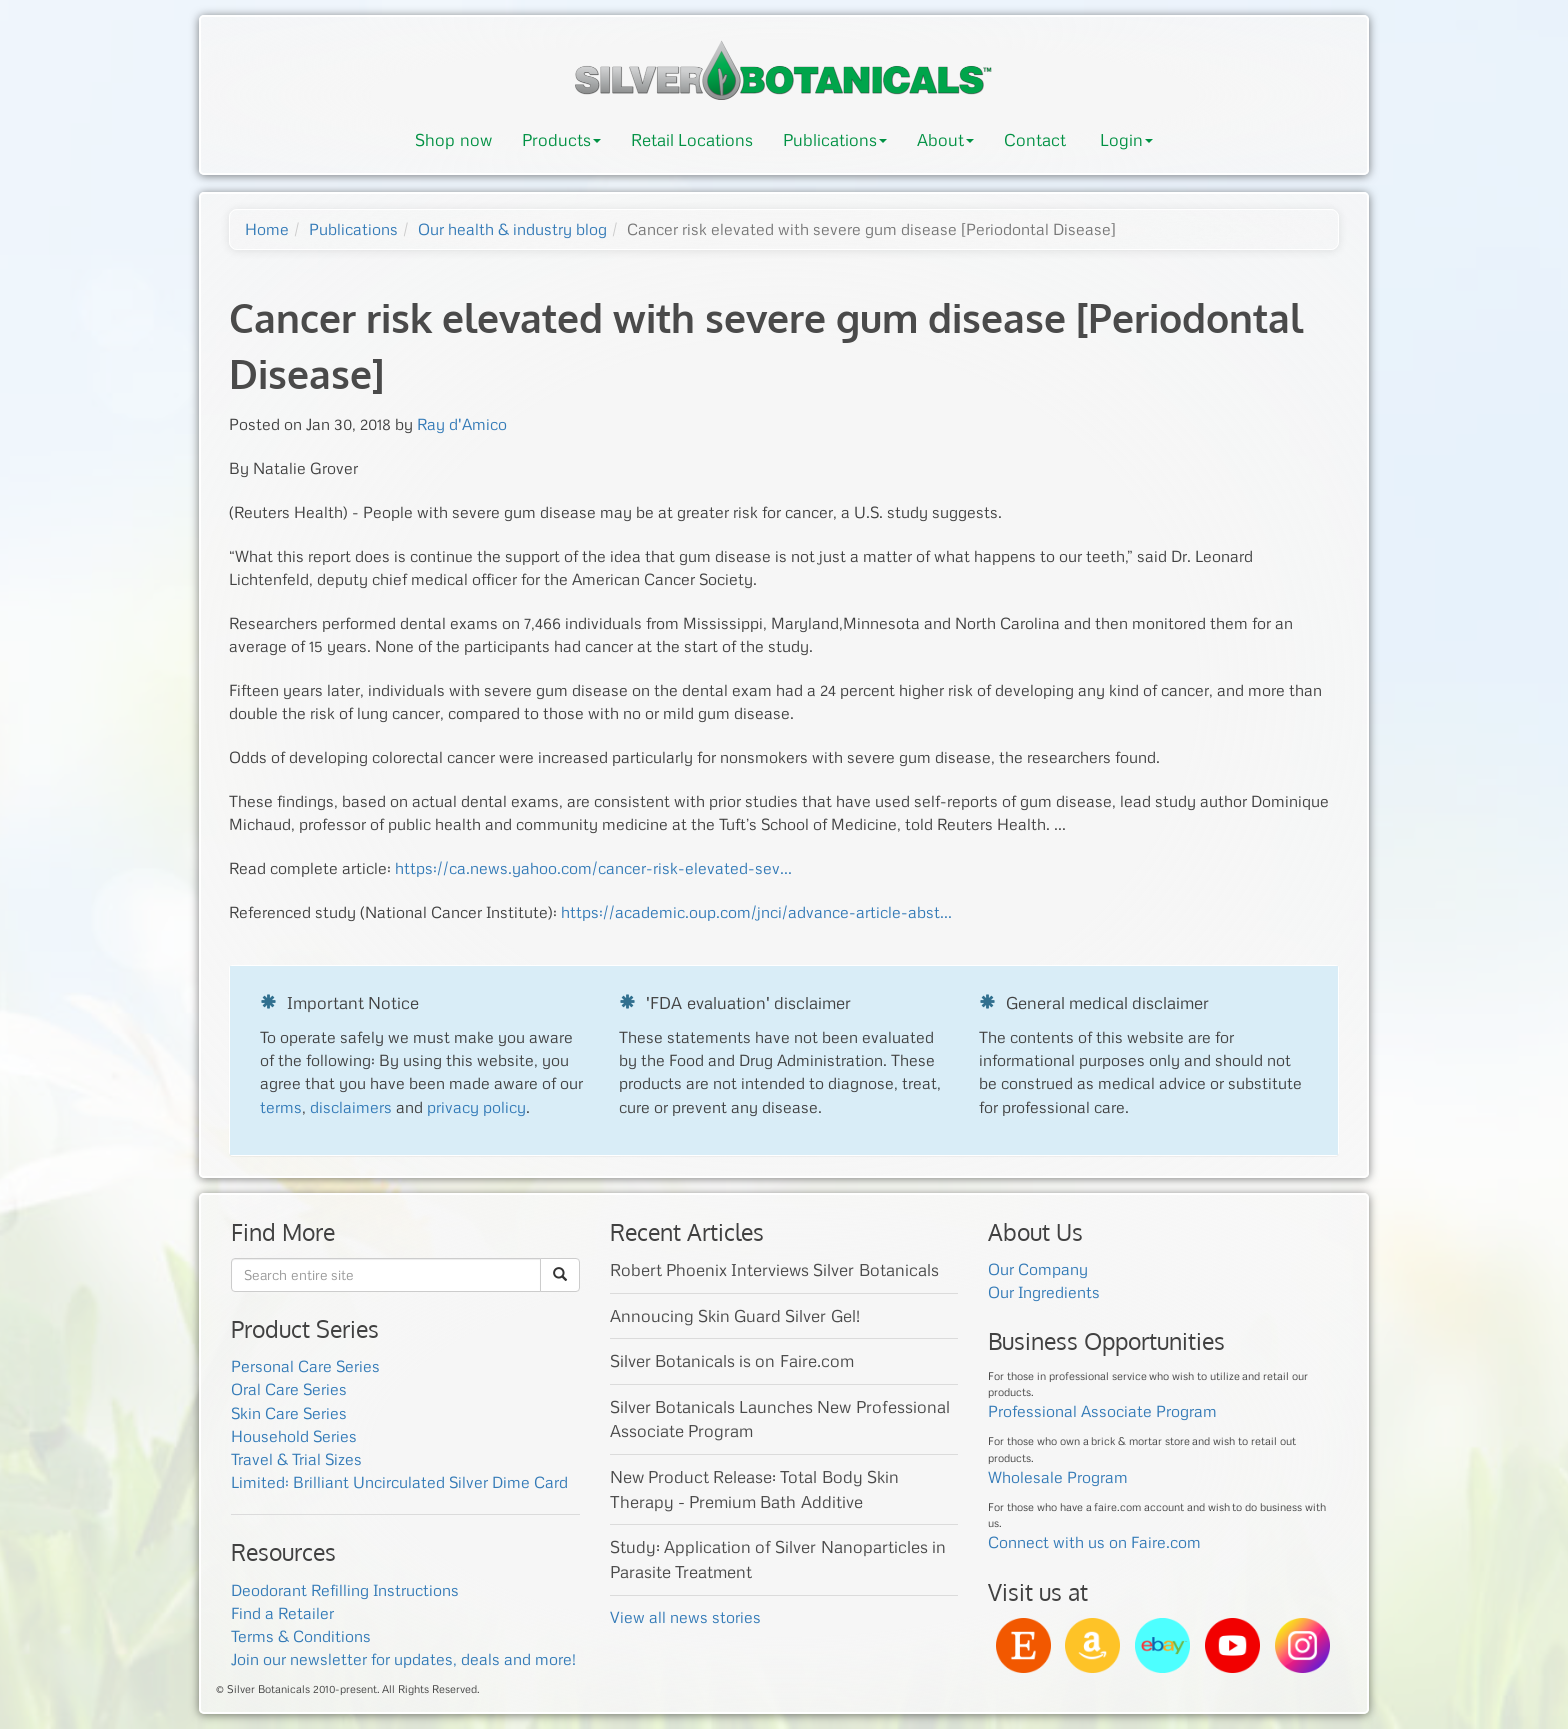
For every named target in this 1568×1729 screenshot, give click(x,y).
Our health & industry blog (512, 229)
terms (281, 1107)
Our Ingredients (1044, 1292)
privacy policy (476, 1107)
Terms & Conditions (301, 1636)
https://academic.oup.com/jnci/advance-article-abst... (756, 912)
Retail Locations (692, 139)
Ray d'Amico (462, 424)
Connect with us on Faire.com (1094, 1542)
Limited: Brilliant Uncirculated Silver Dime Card (399, 1482)
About (945, 139)
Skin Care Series (289, 1413)
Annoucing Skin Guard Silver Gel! (735, 1315)
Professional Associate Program (1102, 1411)
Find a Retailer (282, 1613)
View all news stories (685, 1617)
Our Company (1038, 1269)
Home (267, 229)
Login (1126, 139)
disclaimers (351, 1107)
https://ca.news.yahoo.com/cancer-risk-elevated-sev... (593, 868)
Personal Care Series (305, 1366)
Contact (1035, 139)
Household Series (294, 1436)
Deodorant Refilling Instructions (345, 1590)
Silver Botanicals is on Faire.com (732, 1360)
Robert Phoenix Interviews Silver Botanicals (774, 1269)
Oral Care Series (289, 1389)
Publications (835, 139)
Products (561, 139)
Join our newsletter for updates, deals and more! (403, 1659)
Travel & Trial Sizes (296, 1459)
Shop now (453, 139)
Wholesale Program (1058, 1477)
